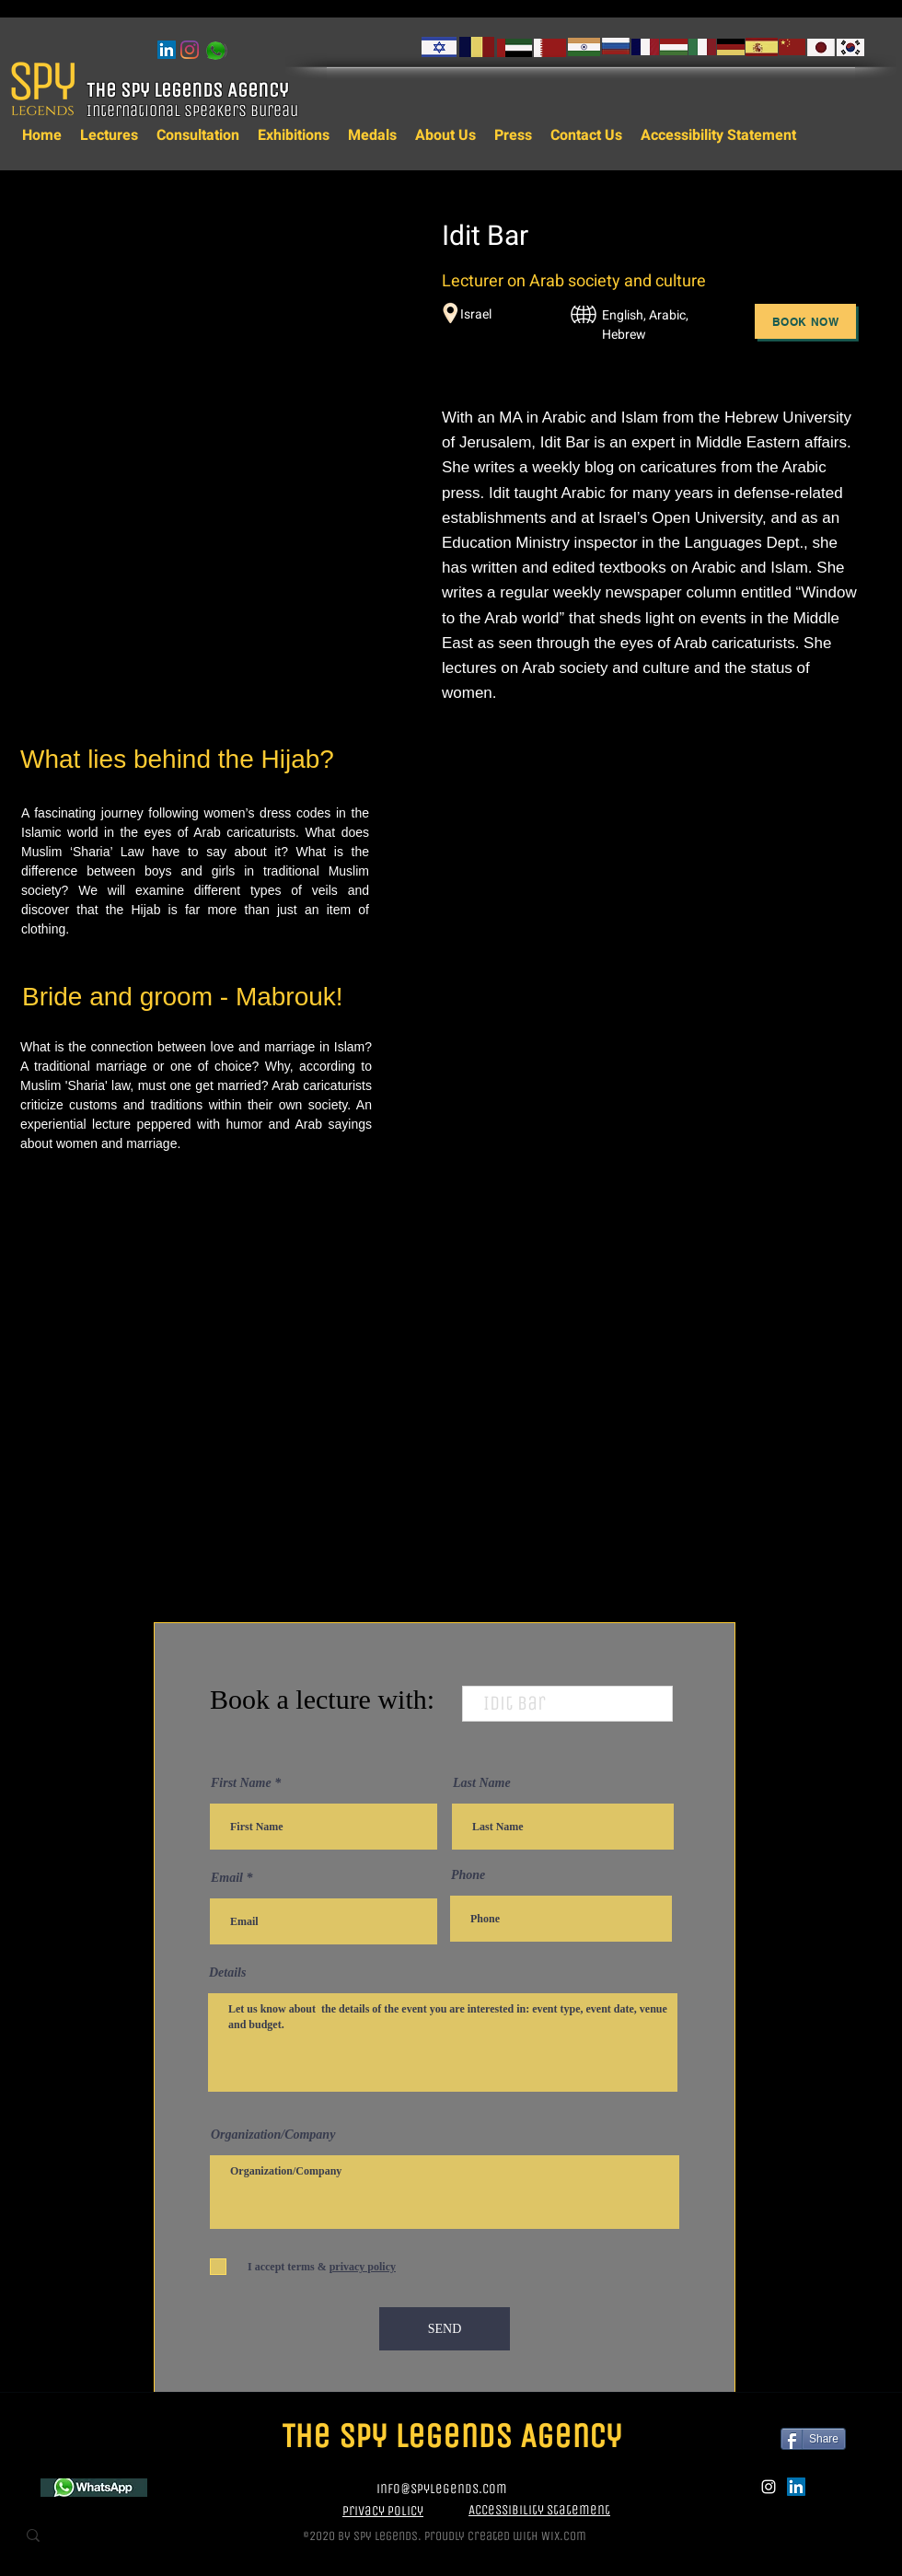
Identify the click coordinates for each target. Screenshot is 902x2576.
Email (227, 1878)
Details (227, 1973)
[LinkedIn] (166, 50)
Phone (468, 1875)
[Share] (813, 2439)
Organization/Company (273, 2135)
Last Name (482, 1783)
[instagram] (189, 50)
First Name (241, 1783)
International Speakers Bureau (194, 110)
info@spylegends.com (441, 2488)
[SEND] (444, 2328)
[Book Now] (805, 321)
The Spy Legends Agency (190, 90)
